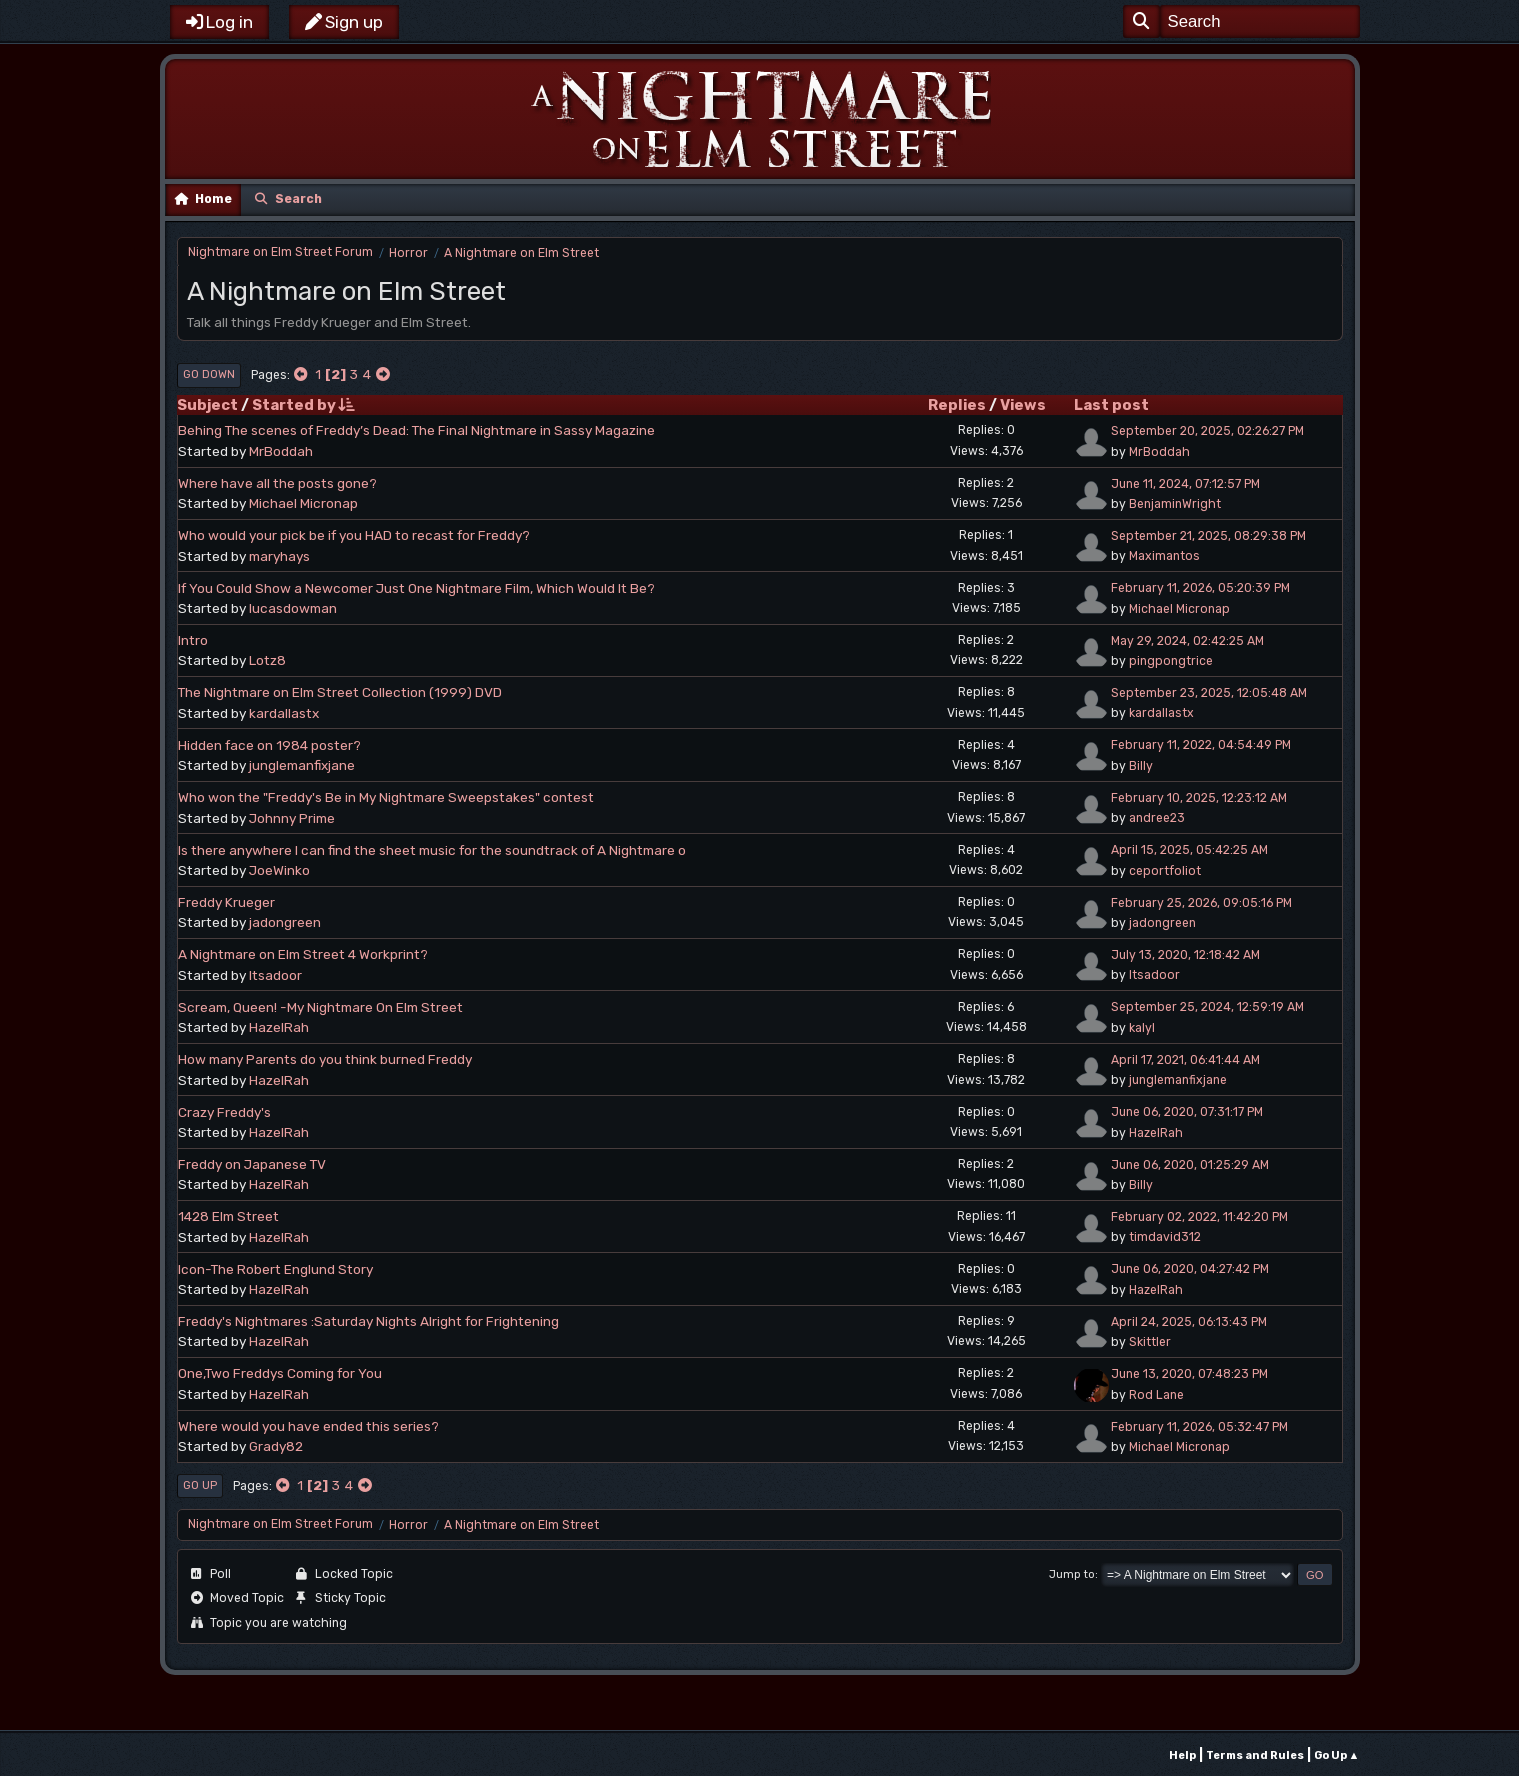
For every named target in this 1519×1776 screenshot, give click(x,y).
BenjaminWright (1175, 504)
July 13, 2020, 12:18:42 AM (1185, 955)
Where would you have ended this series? (308, 1426)
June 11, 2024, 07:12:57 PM (1185, 484)
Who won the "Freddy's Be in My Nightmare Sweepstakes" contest (386, 797)
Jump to (1072, 1574)
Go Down (209, 374)
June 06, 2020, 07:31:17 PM (1187, 1112)
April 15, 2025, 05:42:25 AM (1189, 850)
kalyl (1142, 1028)
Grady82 (276, 1446)
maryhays (279, 556)
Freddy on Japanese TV (252, 1164)
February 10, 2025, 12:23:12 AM (1199, 798)
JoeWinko (279, 870)
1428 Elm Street (228, 1216)
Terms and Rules (1255, 1755)
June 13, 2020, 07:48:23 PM (1189, 1374)
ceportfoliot (1165, 871)
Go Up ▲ (1337, 1755)
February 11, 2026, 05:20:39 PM (1200, 588)
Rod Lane (1156, 1395)
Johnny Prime (292, 818)
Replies (957, 405)
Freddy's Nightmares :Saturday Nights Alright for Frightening (368, 1321)
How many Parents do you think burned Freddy (325, 1059)
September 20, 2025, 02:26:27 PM (1207, 431)
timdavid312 (1165, 1237)
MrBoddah (281, 451)
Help (1182, 1755)
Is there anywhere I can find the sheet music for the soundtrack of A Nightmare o (432, 850)
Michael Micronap (303, 503)
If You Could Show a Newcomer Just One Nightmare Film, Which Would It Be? (416, 588)
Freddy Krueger (226, 902)
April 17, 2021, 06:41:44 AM (1185, 1060)
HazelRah (279, 1027)
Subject (207, 405)
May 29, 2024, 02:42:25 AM (1187, 641)
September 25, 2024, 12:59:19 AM (1207, 1007)
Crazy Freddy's (224, 1112)
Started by (303, 405)
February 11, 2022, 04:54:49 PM (1201, 745)
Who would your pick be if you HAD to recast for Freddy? (354, 535)
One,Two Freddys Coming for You (280, 1373)
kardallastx (284, 713)
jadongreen (285, 922)
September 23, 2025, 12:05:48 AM (1209, 693)
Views (1023, 405)
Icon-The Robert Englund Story (275, 1269)
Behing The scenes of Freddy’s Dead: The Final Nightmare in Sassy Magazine (416, 430)
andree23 (1157, 818)
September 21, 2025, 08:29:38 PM (1208, 536)
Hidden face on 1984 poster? (269, 745)
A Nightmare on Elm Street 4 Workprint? (303, 954)
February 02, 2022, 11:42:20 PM (1199, 1217)
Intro (193, 640)
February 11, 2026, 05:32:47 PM (1199, 1427)
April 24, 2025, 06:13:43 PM (1189, 1322)
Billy (1141, 766)
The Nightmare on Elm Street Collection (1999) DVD (340, 692)
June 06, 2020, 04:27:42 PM (1190, 1269)
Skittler (1150, 1342)
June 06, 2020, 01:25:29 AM (1190, 1165)
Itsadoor (275, 975)
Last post (1111, 405)
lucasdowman (293, 608)
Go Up (200, 1485)
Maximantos (1164, 556)
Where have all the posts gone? (277, 483)
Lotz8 (267, 660)
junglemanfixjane (302, 765)
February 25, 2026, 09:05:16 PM (1201, 903)
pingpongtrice (1171, 661)
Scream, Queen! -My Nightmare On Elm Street (320, 1007)
